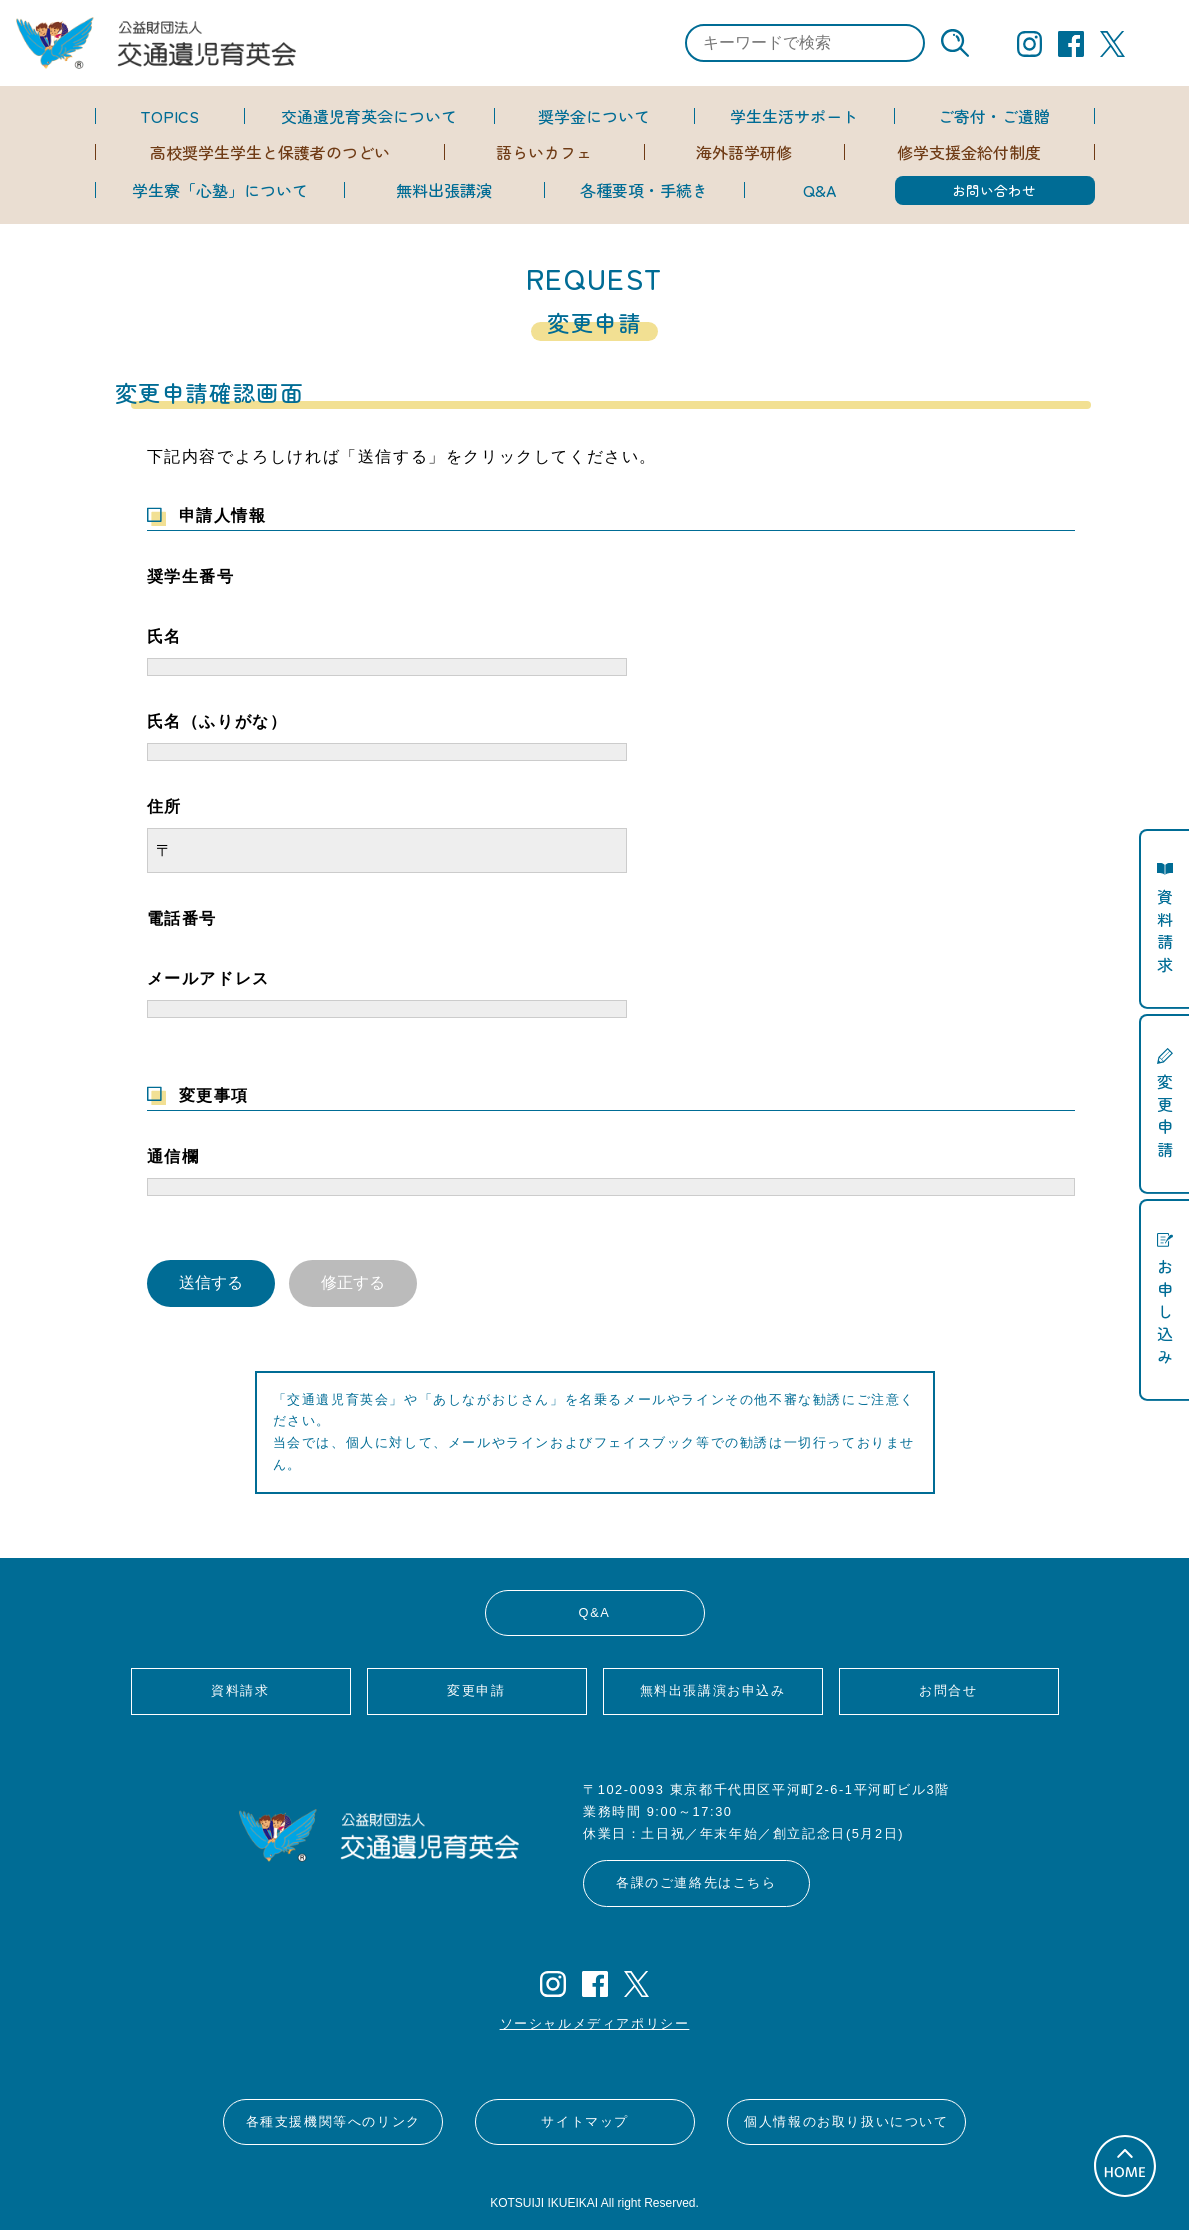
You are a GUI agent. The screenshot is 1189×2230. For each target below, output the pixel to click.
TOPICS (169, 116)
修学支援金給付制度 (969, 152)
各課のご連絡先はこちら (696, 1882)
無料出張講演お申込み (713, 1690)
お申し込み (1165, 1310)
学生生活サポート (794, 116)
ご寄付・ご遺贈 (994, 116)
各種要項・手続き (644, 190)
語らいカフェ (544, 152)
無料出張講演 (444, 190)
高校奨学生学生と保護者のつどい (270, 152)
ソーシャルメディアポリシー (595, 2023)
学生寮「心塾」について (220, 190)
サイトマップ (585, 2121)
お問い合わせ (994, 190)
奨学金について (594, 116)
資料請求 (240, 1690)
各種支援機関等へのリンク (333, 2121)
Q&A (819, 190)
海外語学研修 (744, 152)
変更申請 (476, 1690)
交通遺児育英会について (369, 116)
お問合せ (948, 1690)
